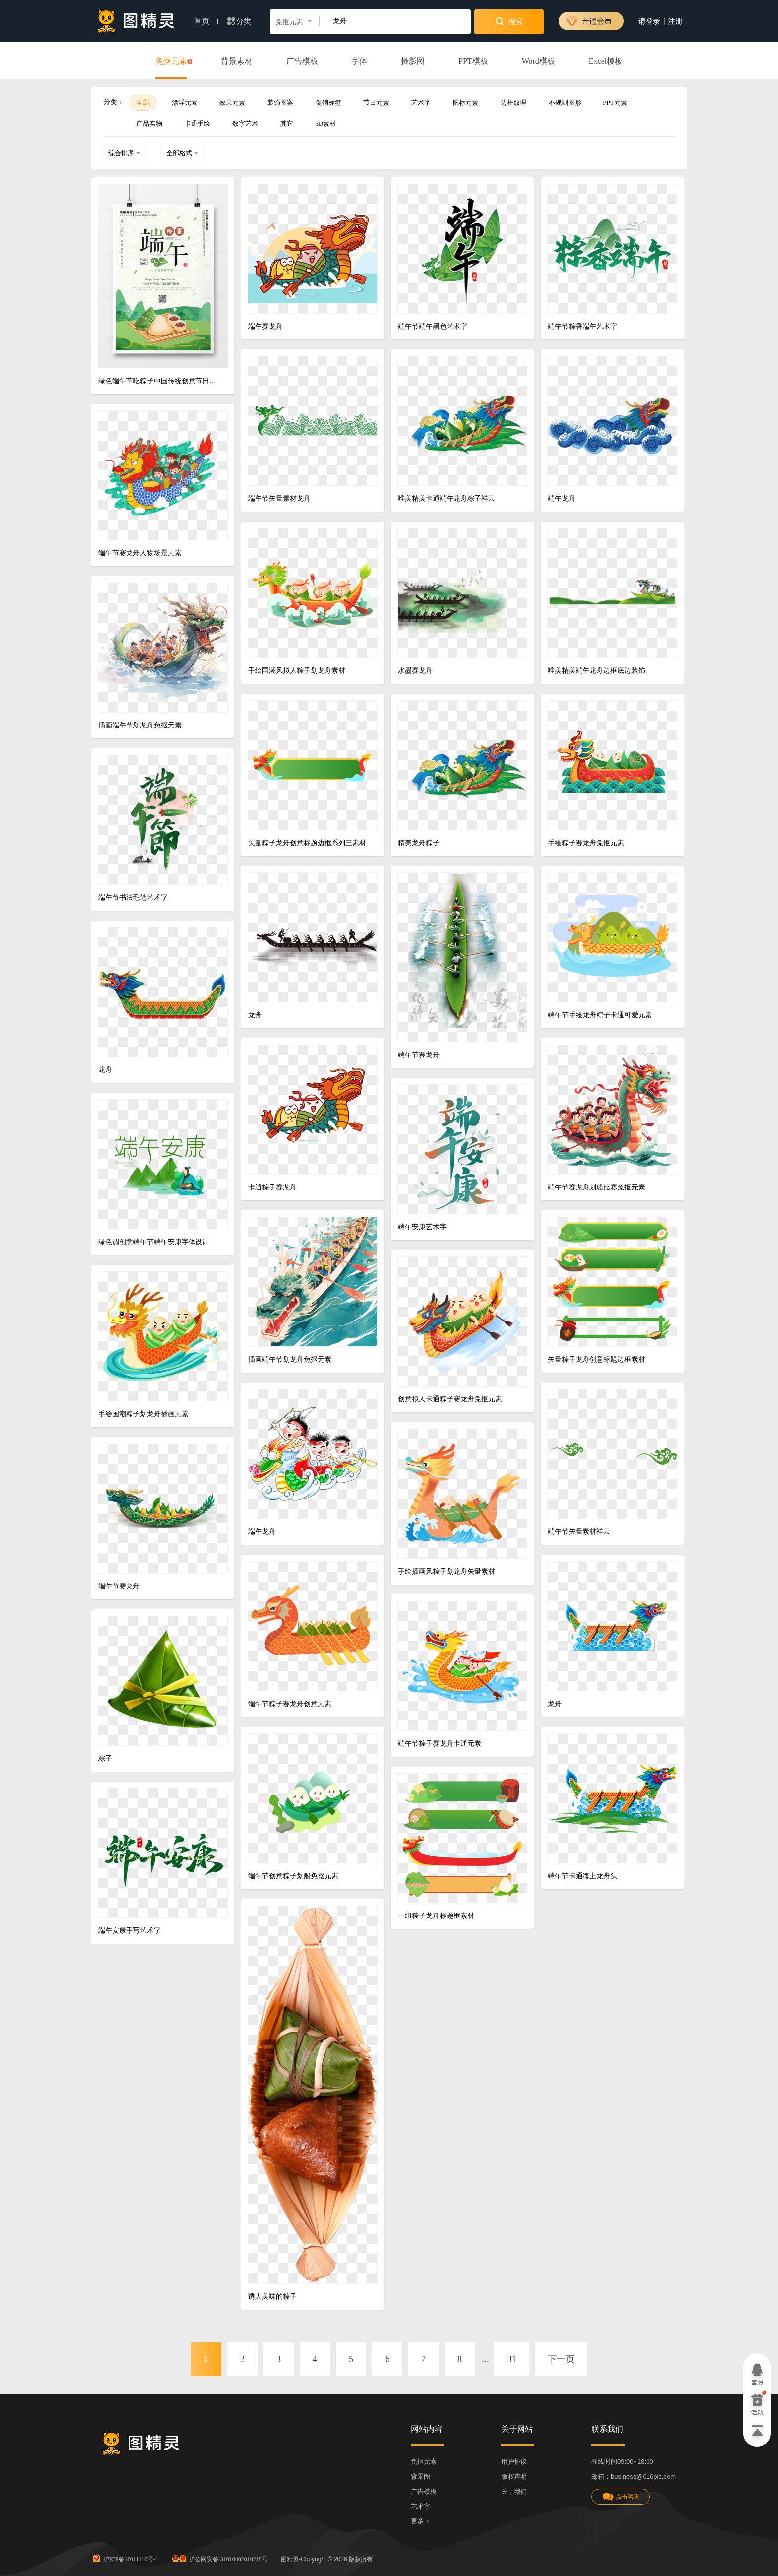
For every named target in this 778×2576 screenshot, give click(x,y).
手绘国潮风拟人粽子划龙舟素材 (296, 670)
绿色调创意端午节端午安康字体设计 (153, 1242)
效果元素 (232, 102)
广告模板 (302, 61)
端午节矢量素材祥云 (579, 1531)
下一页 (561, 2359)
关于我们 (514, 2491)
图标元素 (465, 102)
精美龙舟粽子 (419, 843)
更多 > (420, 2521)
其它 (286, 123)
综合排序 (124, 153)
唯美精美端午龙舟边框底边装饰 (596, 670)
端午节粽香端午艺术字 (582, 326)
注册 (675, 21)
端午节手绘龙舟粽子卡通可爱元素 (600, 1015)
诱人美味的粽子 (272, 2296)
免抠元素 (171, 61)
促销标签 (328, 102)
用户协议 (514, 2461)
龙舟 (255, 1015)
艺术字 (421, 102)
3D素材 (326, 123)
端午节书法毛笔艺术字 (133, 897)
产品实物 (149, 123)
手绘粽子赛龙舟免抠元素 (586, 843)
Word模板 (538, 61)
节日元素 (376, 102)
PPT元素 (615, 102)
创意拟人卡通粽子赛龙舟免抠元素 (450, 1399)
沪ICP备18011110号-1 (124, 2558)
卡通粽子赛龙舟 (272, 1187)
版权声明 (514, 2476)
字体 (359, 61)
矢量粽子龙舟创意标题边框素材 (596, 1359)
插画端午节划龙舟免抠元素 (140, 725)
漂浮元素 (184, 102)
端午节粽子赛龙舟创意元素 (289, 1704)
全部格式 (182, 153)
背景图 (420, 2476)
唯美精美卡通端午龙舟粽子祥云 (446, 498)
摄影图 (413, 61)
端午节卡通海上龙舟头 (582, 1876)
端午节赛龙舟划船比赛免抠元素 (596, 1187)
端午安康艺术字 (422, 1227)
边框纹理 (513, 102)
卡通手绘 (197, 123)
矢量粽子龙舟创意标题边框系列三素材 (307, 843)
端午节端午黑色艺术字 (432, 326)
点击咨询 (621, 2497)
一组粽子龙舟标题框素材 (436, 1915)
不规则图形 (565, 102)
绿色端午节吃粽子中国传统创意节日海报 (159, 381)
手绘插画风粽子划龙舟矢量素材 (446, 1571)
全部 (142, 102)
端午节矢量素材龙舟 (279, 498)
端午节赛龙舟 (419, 1054)
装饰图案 (280, 102)
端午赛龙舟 (265, 326)
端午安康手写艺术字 (129, 1930)
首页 (206, 21)
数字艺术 (245, 123)
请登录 (649, 21)
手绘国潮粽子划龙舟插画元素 (143, 1414)
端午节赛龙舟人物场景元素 (140, 553)
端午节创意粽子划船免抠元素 (293, 1876)
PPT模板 (473, 61)
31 (511, 2359)
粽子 (105, 1758)
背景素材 (237, 61)
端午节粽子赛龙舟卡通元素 (439, 1743)
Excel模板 (606, 61)
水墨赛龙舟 (415, 670)
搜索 (509, 21)
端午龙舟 (562, 498)
